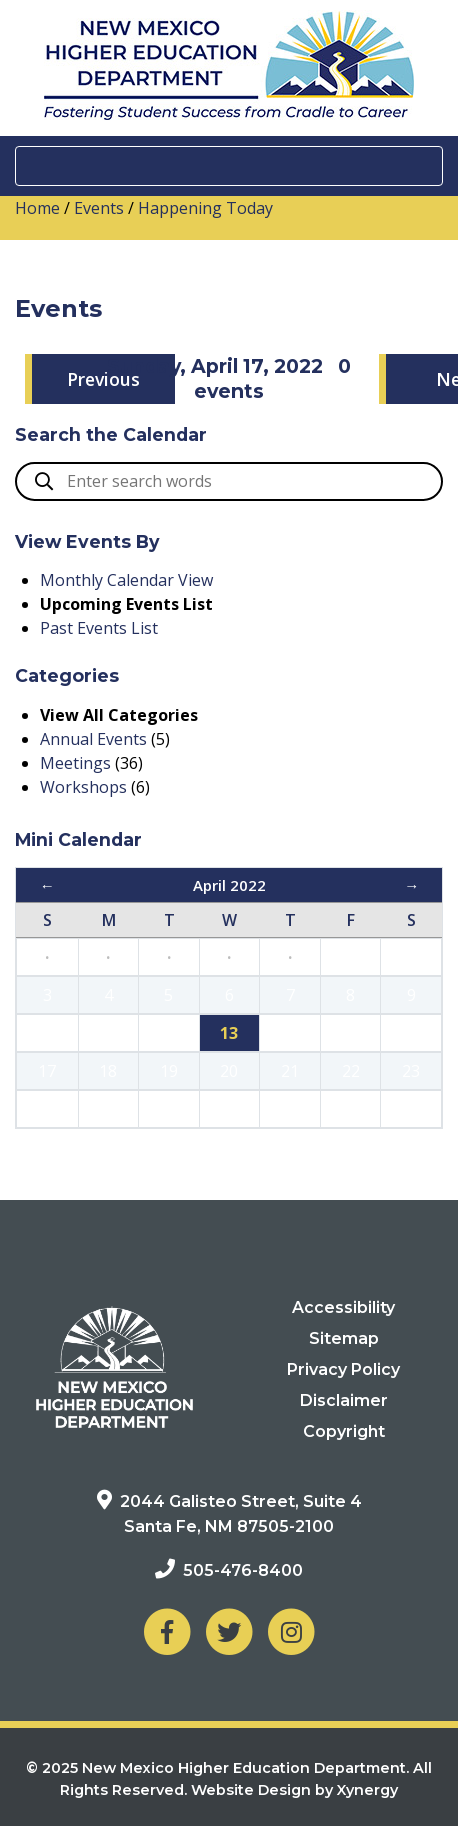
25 (108, 1109)
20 (229, 1071)
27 (229, 1109)
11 (108, 1033)
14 (290, 1033)
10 (47, 1033)
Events (99, 208)
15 (351, 1033)
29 (351, 1109)
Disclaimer (344, 1400)
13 (229, 1033)
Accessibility (343, 1307)
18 (108, 1071)
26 (169, 1109)
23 (411, 1071)
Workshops (83, 787)
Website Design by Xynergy (294, 1790)
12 (169, 1033)
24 (47, 1109)
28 (290, 1109)
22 (351, 1071)
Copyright (344, 1431)
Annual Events (93, 739)
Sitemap (344, 1338)
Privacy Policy (343, 1369)
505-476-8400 (243, 1570)
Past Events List (99, 628)
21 (290, 1071)
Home (37, 208)
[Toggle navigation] (229, 166)
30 (411, 1109)
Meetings (75, 763)
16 (411, 1033)
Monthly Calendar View (126, 580)
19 (169, 1071)
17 (47, 1071)
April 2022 (229, 885)
